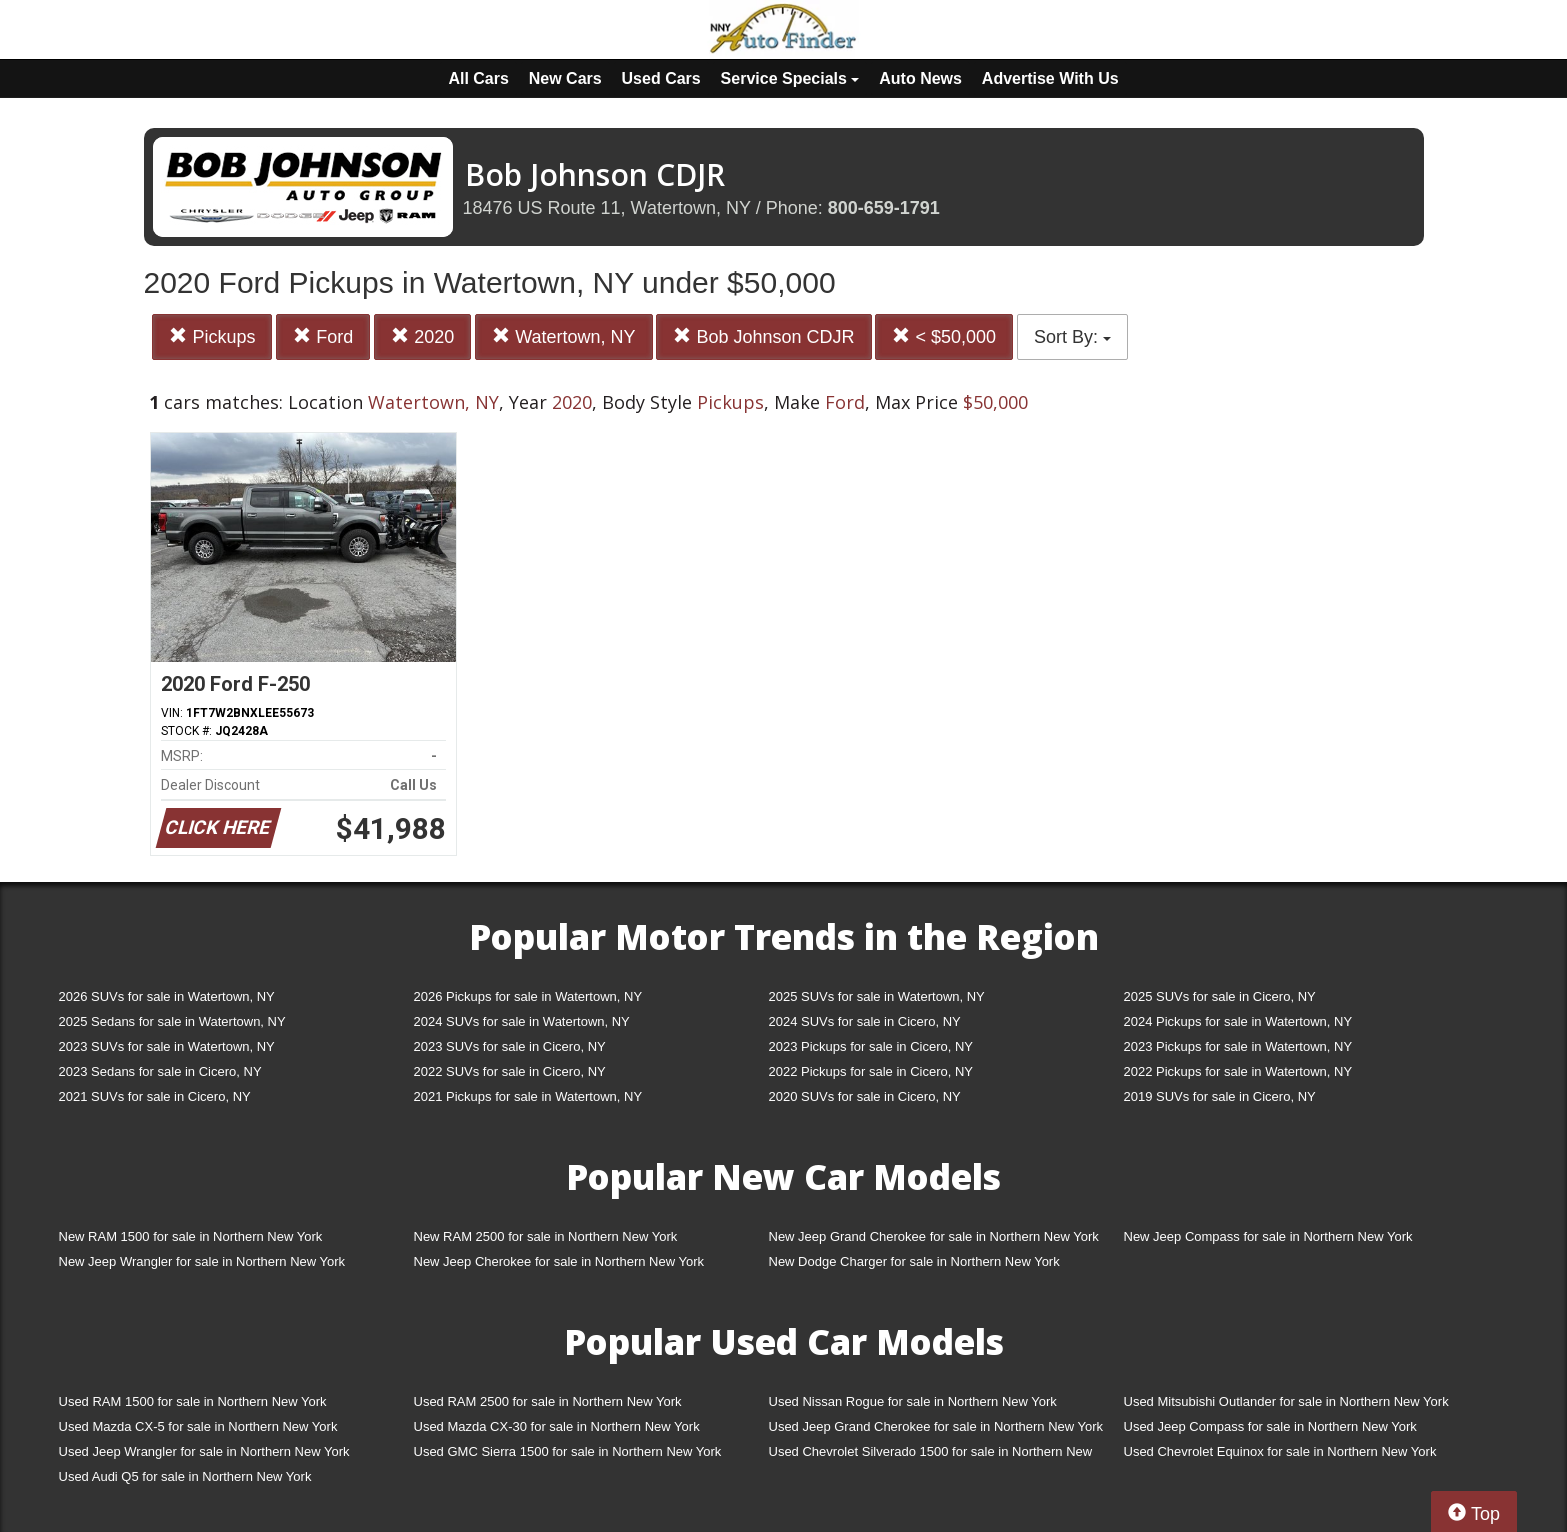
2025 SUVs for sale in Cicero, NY (1220, 996)
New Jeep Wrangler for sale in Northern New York (202, 1261)
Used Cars (661, 78)
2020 (422, 336)
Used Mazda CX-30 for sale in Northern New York (557, 1426)
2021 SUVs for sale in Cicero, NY (155, 1096)
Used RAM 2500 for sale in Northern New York (548, 1401)
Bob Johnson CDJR (763, 336)
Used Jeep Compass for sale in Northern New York (1270, 1426)
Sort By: (1072, 337)
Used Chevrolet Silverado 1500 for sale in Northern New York (931, 1455)
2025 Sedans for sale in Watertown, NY (172, 1021)
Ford (323, 336)
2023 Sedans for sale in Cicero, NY (160, 1071)
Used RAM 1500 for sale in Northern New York (193, 1401)
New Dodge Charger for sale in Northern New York (914, 1261)
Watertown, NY (563, 336)
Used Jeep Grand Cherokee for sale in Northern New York (936, 1426)
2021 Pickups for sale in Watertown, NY (528, 1096)
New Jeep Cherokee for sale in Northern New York (559, 1261)
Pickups (212, 336)
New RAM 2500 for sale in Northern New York (546, 1236)
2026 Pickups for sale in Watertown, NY (528, 996)
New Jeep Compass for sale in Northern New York (1268, 1236)
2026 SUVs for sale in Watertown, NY (167, 996)
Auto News (920, 78)
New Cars (565, 78)
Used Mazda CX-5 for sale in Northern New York (198, 1426)
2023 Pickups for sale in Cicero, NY (871, 1046)
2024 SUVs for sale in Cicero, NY (865, 1021)
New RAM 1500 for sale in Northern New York (191, 1236)
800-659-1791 (884, 208)
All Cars (478, 78)
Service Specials (790, 78)
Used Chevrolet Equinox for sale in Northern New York (1280, 1451)
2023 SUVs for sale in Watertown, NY (167, 1046)
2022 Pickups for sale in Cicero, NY (871, 1071)
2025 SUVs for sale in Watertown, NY (877, 996)
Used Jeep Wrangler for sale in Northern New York (204, 1451)
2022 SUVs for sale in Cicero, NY (510, 1071)
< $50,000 (944, 336)
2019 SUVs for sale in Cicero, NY (1220, 1096)
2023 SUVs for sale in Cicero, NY (510, 1046)
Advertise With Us (1050, 78)
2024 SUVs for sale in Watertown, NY (522, 1021)
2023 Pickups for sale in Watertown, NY (1238, 1046)
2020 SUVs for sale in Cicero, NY (865, 1096)
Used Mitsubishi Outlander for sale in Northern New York (1286, 1401)
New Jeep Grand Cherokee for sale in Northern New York (934, 1236)
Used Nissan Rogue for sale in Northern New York (913, 1401)
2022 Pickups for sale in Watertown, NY (1238, 1071)
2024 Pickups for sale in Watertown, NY (1238, 1021)
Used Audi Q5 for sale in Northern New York (185, 1476)
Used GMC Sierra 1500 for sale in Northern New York (568, 1451)
